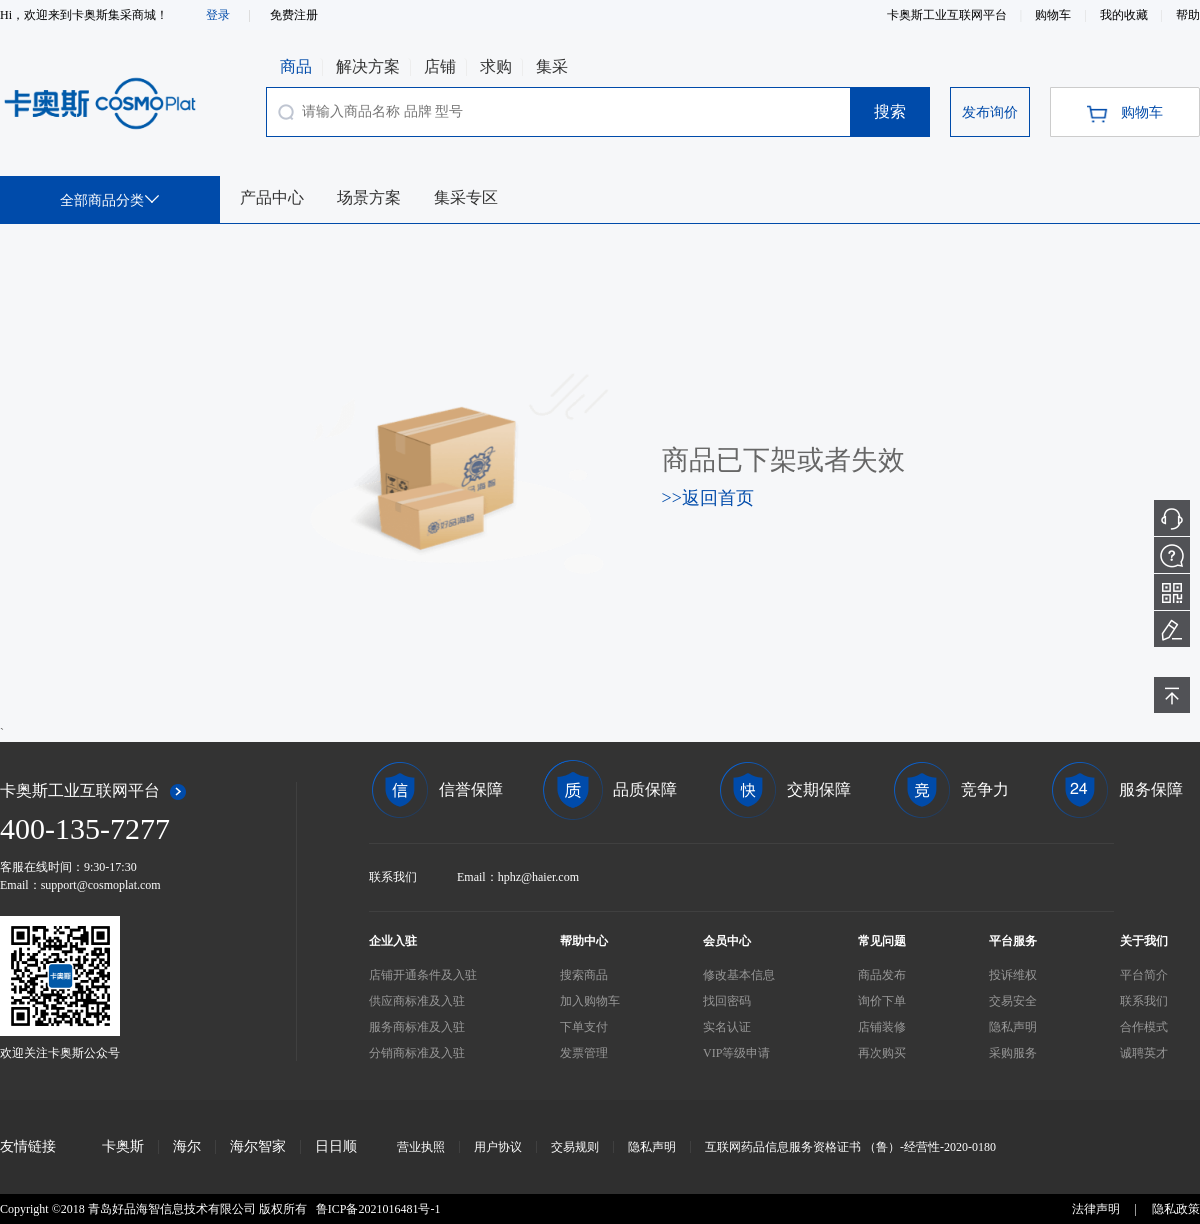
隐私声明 (652, 1147)
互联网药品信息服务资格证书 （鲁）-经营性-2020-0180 (850, 1147)
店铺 (440, 66)
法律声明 (1096, 1209)
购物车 (1054, 15)
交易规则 (575, 1147)
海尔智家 (258, 1146)
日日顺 (336, 1146)
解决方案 (368, 66)
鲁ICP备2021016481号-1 (378, 1209)
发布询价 (990, 112)
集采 (552, 66)
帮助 (1188, 15)
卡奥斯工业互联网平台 (948, 15)
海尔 (187, 1146)
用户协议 (498, 1147)
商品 (296, 66)
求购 (496, 66)
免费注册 (294, 15)
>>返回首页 (708, 498)
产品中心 (272, 197)
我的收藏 (1125, 15)
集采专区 (466, 197)
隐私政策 (1176, 1209)
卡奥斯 (123, 1146)
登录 (218, 15)
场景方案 (369, 197)
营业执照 (421, 1147)
